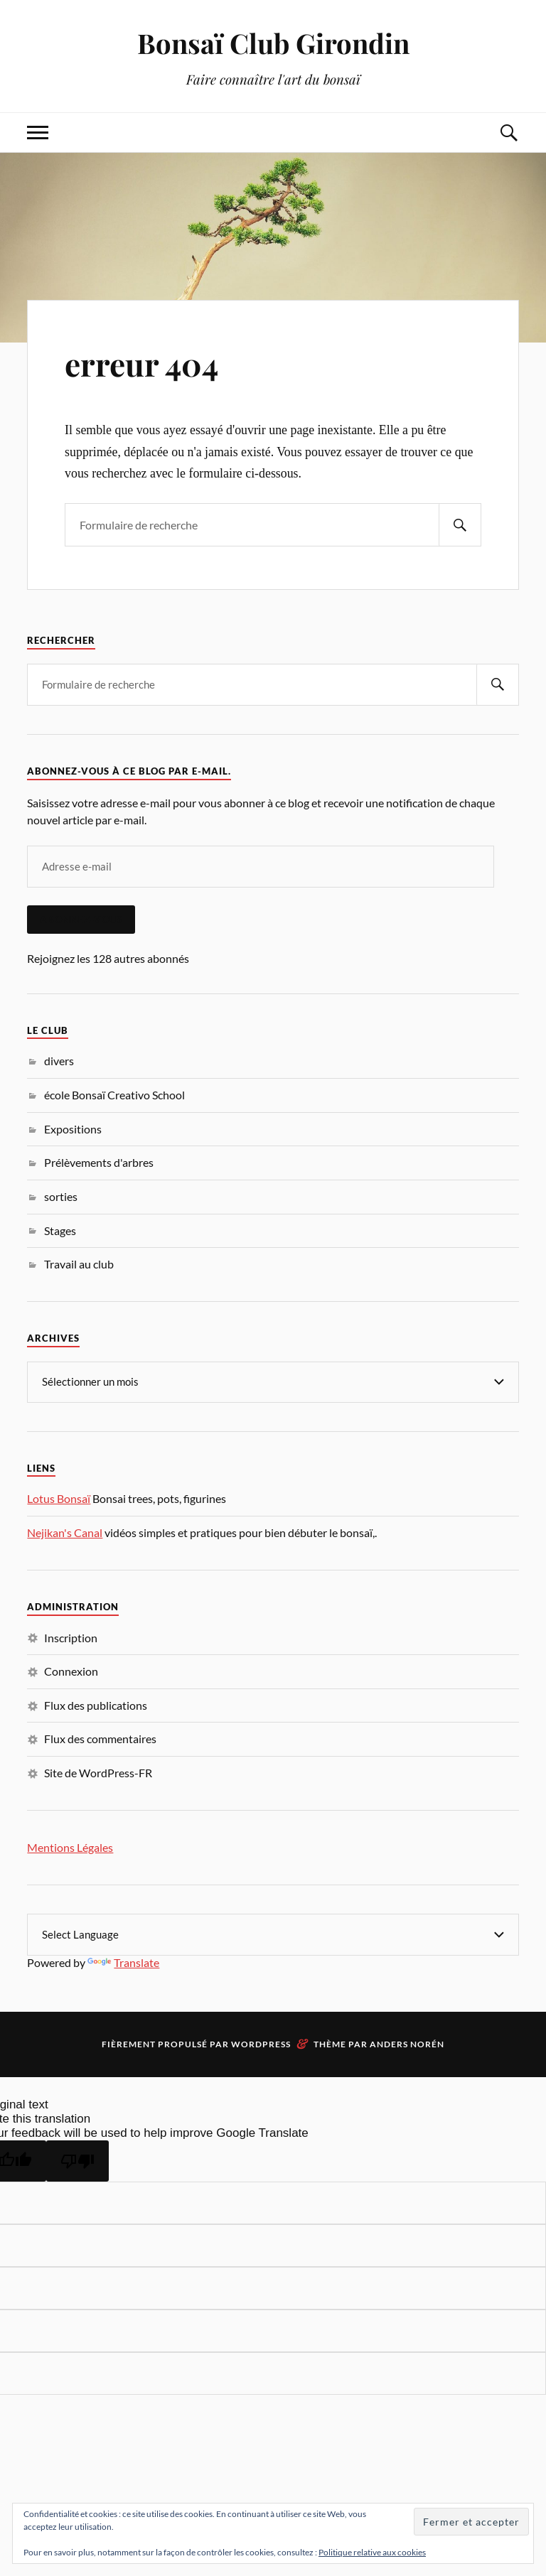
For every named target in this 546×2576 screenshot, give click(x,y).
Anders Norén (407, 2044)
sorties (60, 1196)
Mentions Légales (70, 1847)
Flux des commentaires (100, 1738)
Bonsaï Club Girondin (273, 43)
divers (59, 1060)
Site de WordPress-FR (98, 1772)
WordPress (261, 2044)
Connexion (71, 1671)
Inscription (70, 1637)
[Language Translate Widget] (272, 1935)
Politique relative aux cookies (372, 2552)
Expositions (73, 1129)
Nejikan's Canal (64, 1532)
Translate (123, 1962)
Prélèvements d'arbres (99, 1162)
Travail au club (79, 1264)
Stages (60, 1230)
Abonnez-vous (81, 919)
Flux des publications (95, 1705)
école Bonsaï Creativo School (114, 1094)
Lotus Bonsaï (58, 1498)
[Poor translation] (77, 2161)
